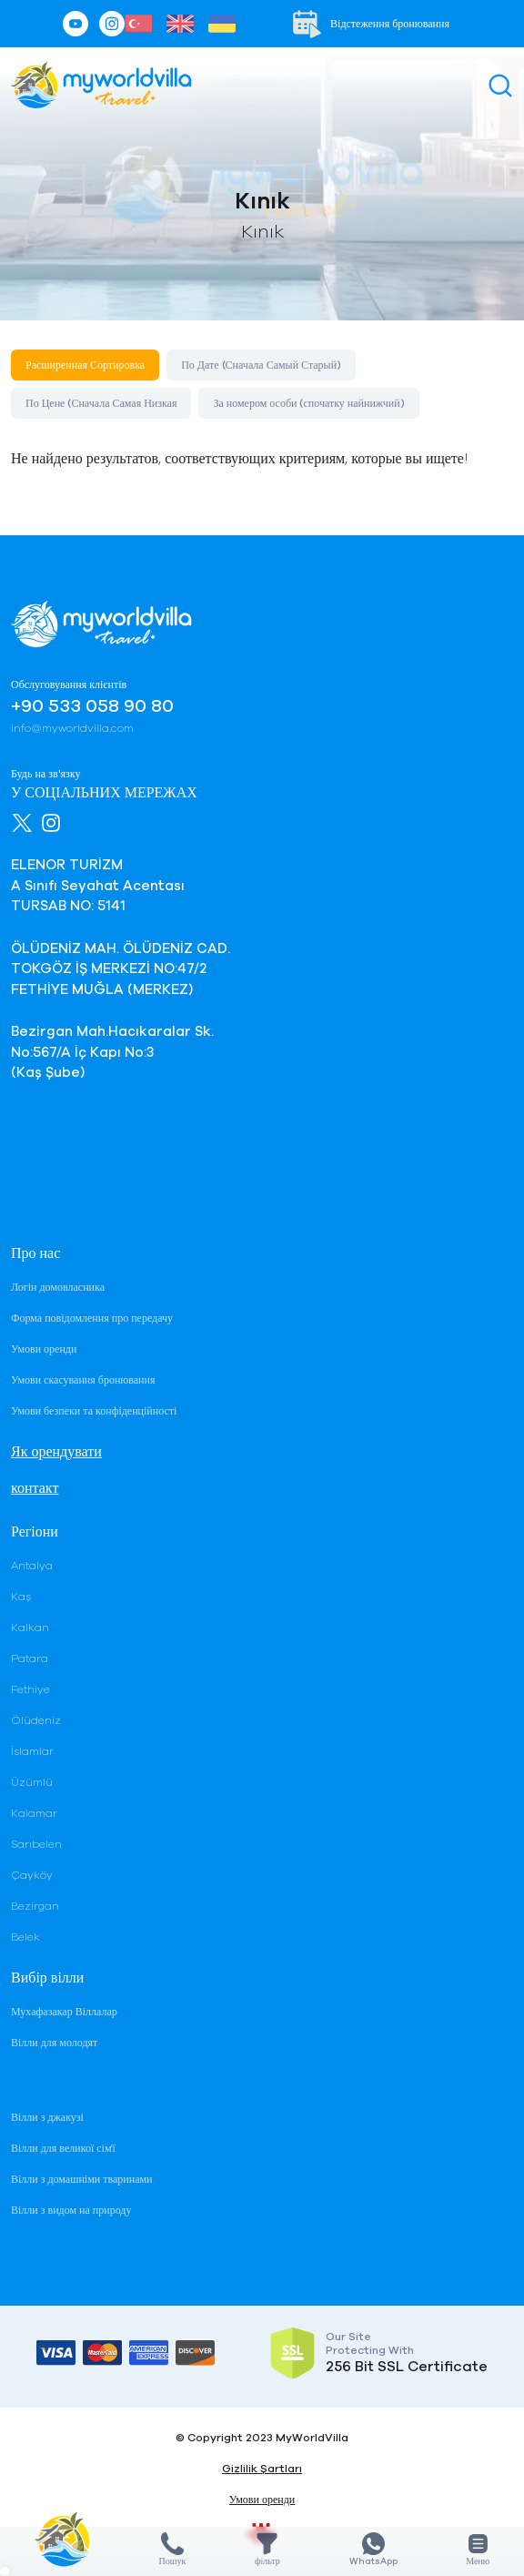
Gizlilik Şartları (262, 2468)
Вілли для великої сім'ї (63, 2148)
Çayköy (32, 1875)
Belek (25, 1937)
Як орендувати (56, 1452)
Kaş (21, 1596)
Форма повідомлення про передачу (92, 1318)
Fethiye (30, 1689)
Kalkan (30, 1627)
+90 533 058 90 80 (92, 706)
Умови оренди (43, 1349)
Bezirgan (35, 1906)
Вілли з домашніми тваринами (81, 2179)
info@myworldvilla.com (72, 728)
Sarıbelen (36, 1844)
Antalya (32, 1565)
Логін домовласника (58, 1287)
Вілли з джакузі (47, 2117)
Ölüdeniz (36, 1720)
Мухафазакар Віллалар (64, 2011)
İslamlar (32, 1751)
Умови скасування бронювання (83, 1379)
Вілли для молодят (54, 2042)
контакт (34, 1488)
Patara (29, 1658)
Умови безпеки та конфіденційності (93, 1410)
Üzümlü (32, 1782)
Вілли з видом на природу (71, 2210)
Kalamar (34, 1813)
